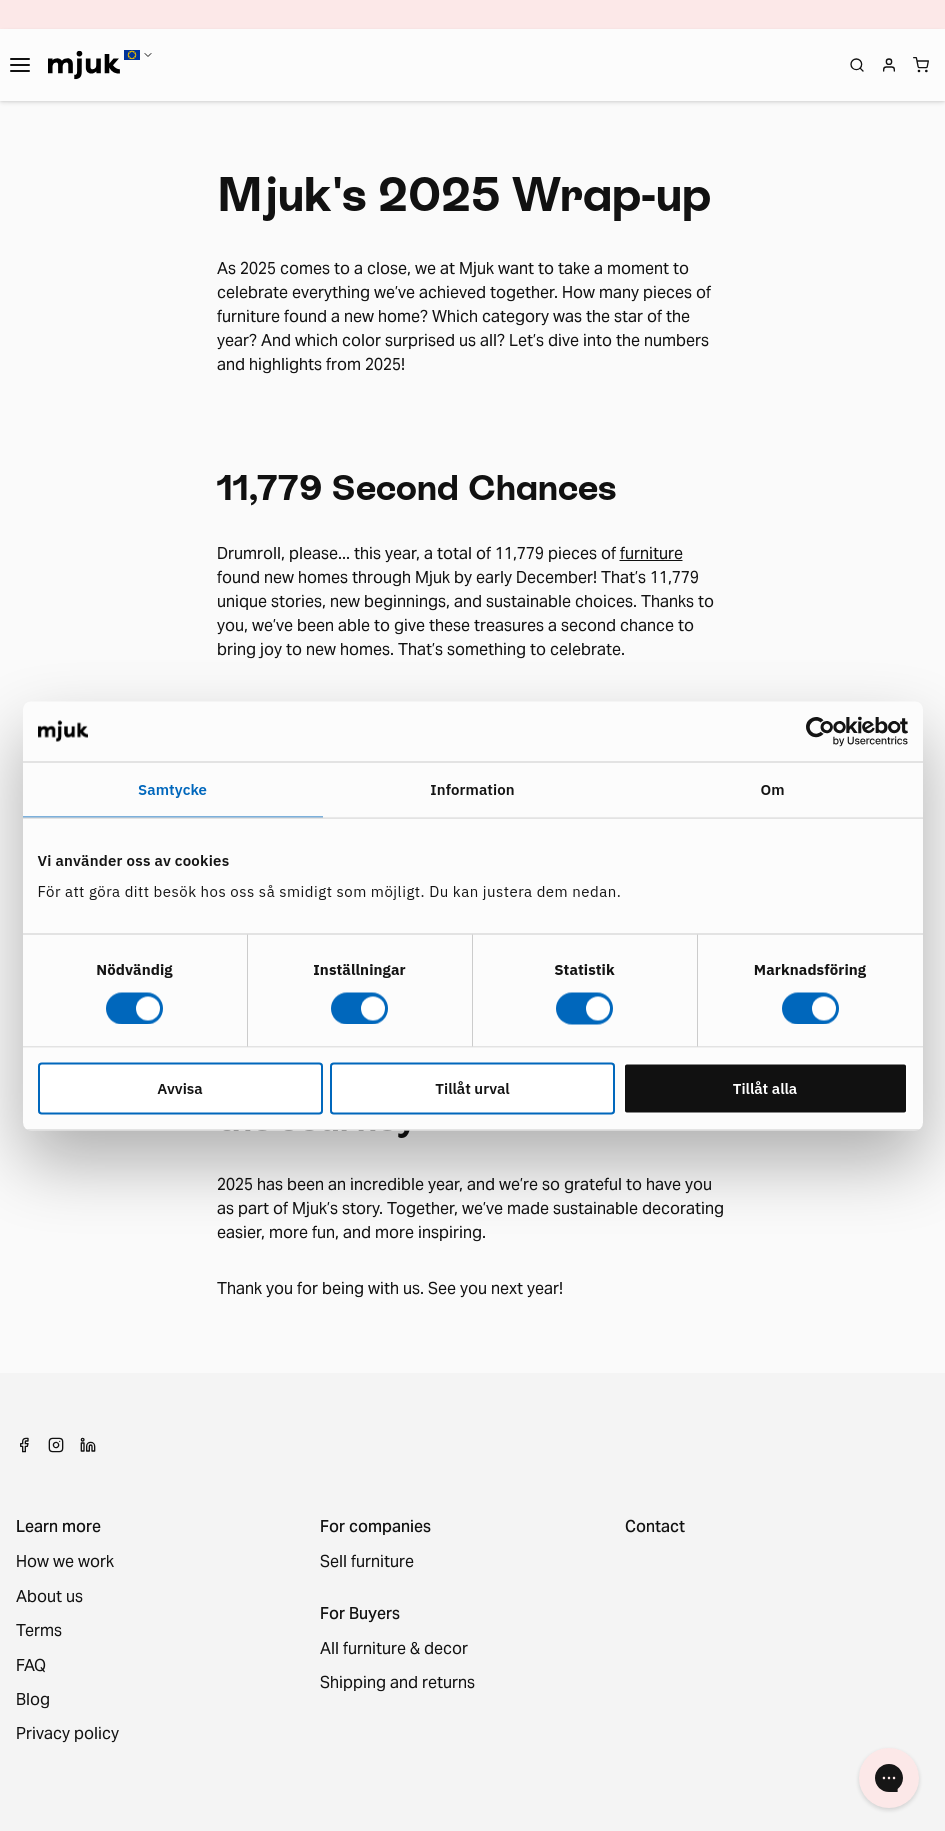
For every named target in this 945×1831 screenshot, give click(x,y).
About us (49, 1597)
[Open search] (857, 65)
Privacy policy (67, 1734)
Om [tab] (772, 788)
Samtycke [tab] (172, 788)
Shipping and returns (397, 1683)
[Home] (84, 65)
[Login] (889, 65)
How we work (65, 1562)
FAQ (31, 1666)
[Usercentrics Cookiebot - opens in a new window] (820, 731)
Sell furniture (367, 1562)
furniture (651, 553)
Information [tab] (472, 788)
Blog (33, 1700)
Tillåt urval (472, 1088)
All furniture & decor (394, 1649)
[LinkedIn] (88, 1445)
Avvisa (179, 1088)
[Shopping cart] (921, 65)
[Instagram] (56, 1445)
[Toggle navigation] (20, 65)
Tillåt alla (765, 1088)
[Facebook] (24, 1445)
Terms (39, 1631)
